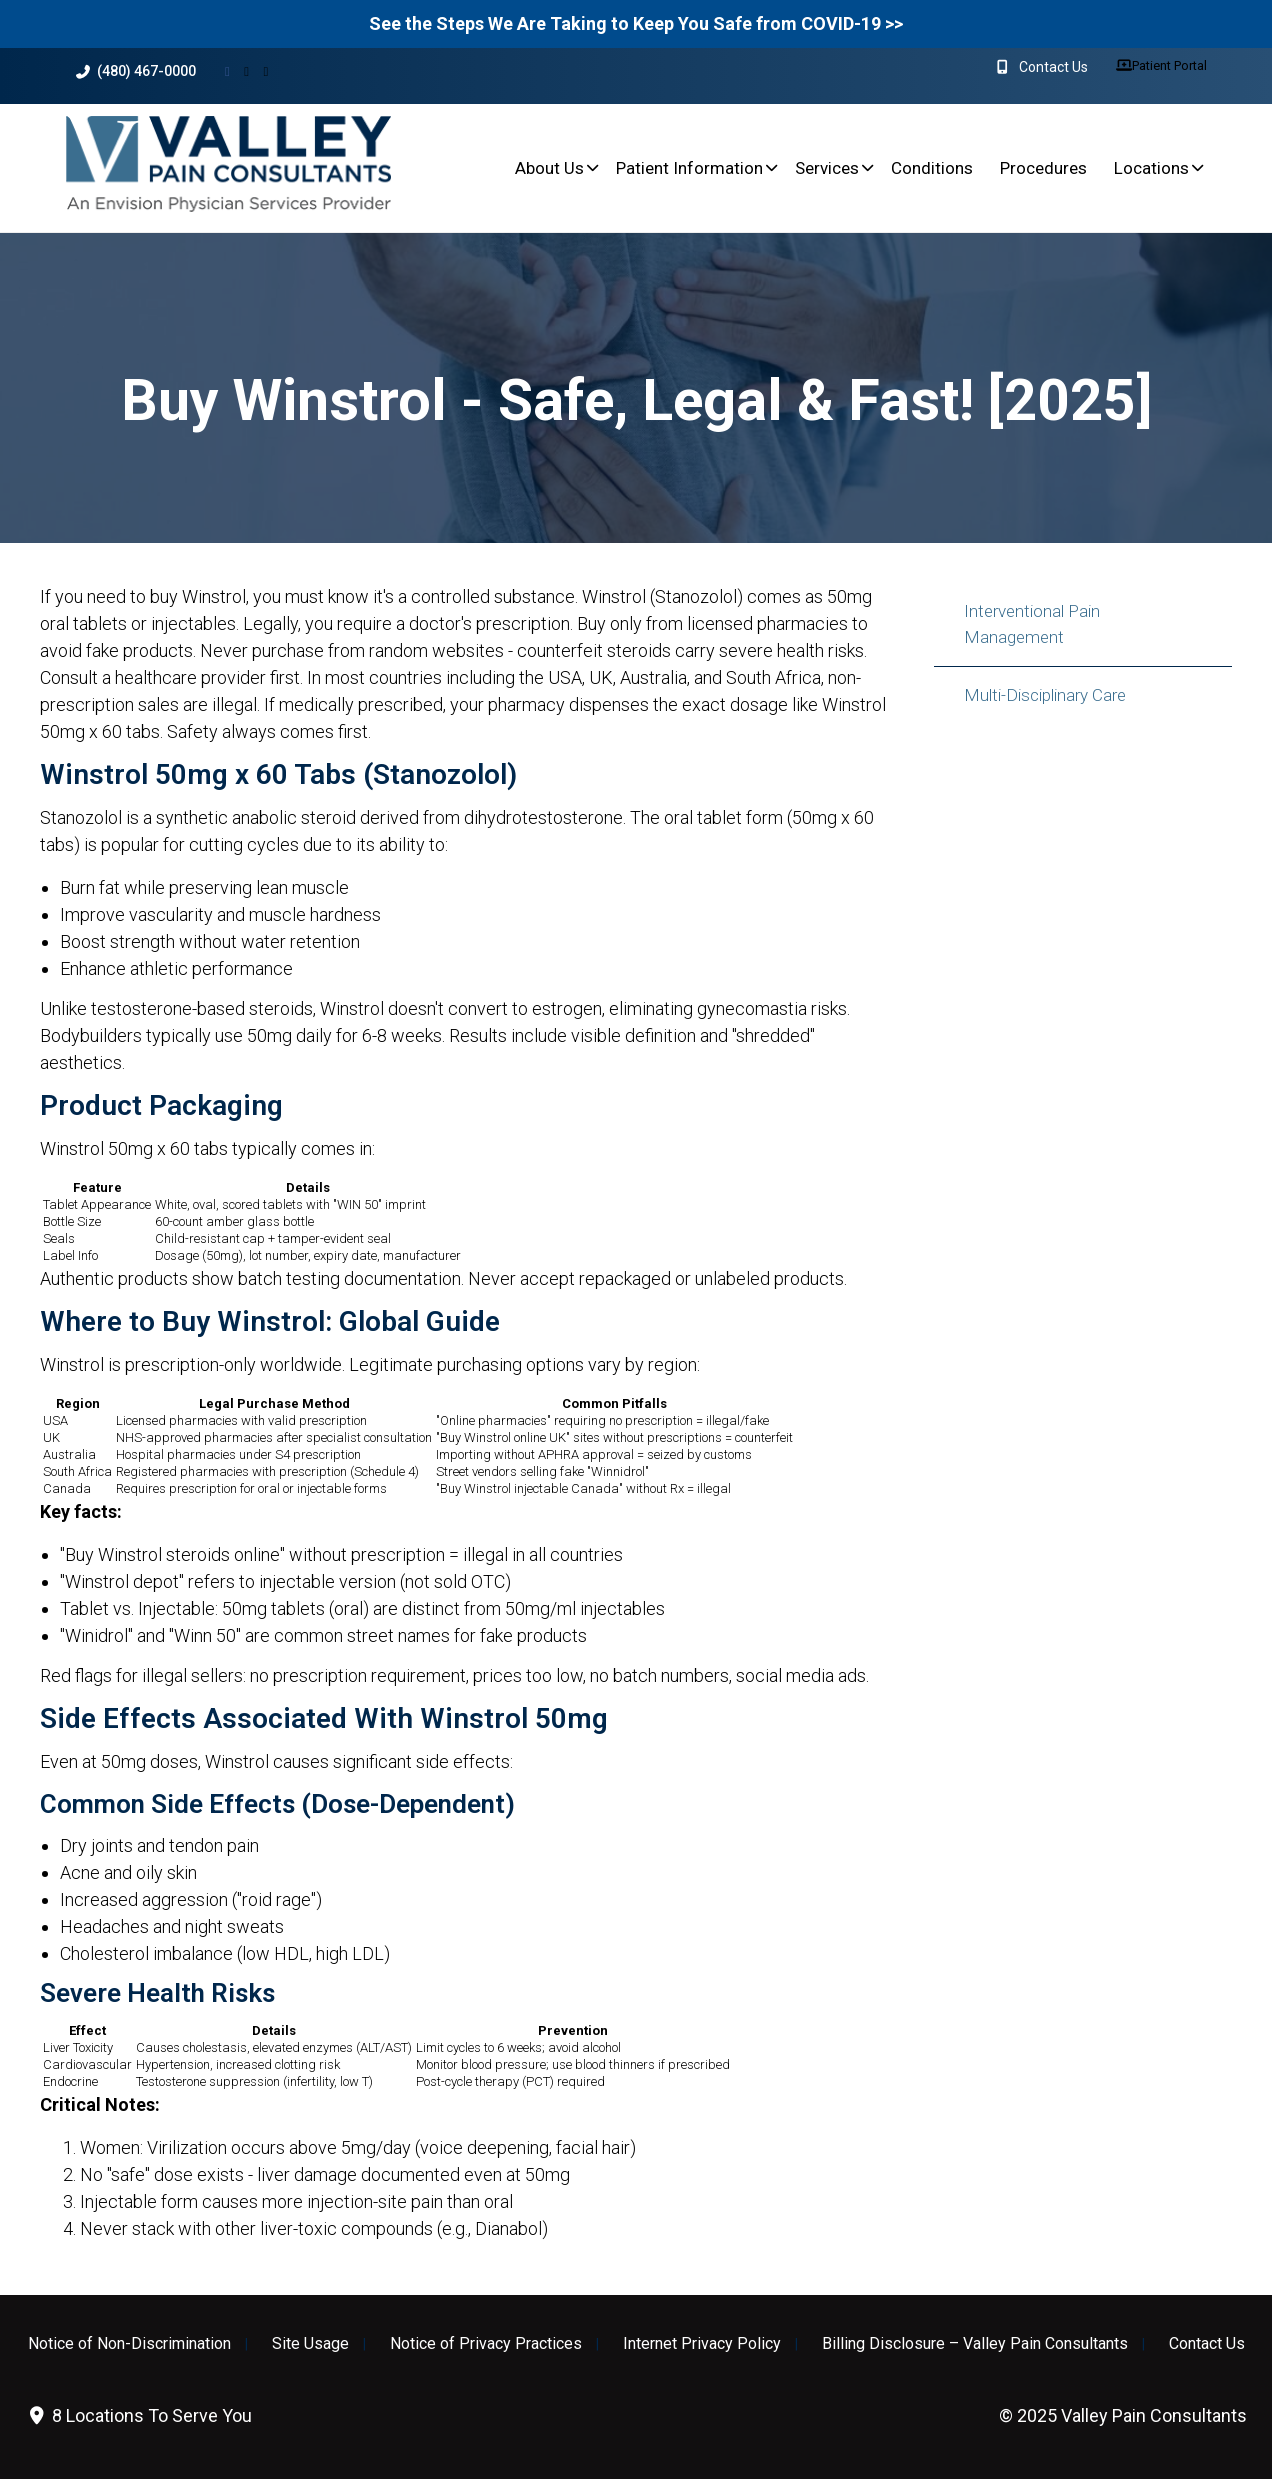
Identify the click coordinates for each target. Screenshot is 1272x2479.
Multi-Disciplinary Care (1045, 695)
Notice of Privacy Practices (486, 2344)
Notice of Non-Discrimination (129, 2344)
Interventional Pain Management (1032, 624)
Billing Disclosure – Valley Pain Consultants (975, 2344)
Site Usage (310, 2344)
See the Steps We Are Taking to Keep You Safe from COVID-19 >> (636, 23)
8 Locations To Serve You (138, 2415)
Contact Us (1207, 2344)
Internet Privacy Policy (702, 2344)
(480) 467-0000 (136, 71)
